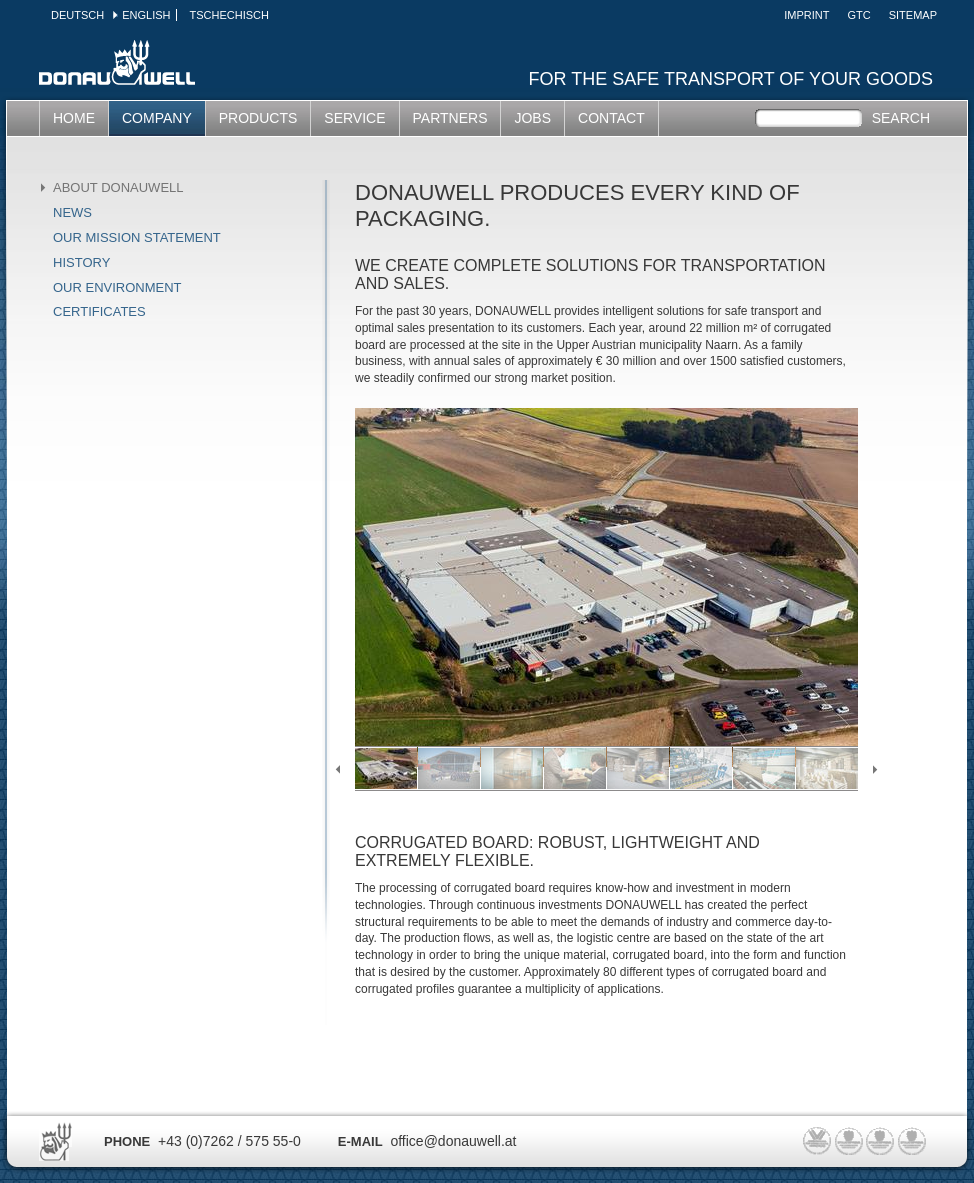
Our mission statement (137, 237)
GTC (858, 15)
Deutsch (77, 15)
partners (450, 118)
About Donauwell (118, 187)
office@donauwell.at (453, 1141)
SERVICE (354, 118)
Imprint (806, 15)
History (81, 262)
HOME (74, 118)
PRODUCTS (258, 118)
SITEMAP (913, 15)
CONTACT (611, 118)
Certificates (99, 311)
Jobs (532, 118)
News (72, 212)
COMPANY (157, 118)
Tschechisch (228, 15)
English (146, 15)
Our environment (117, 287)
